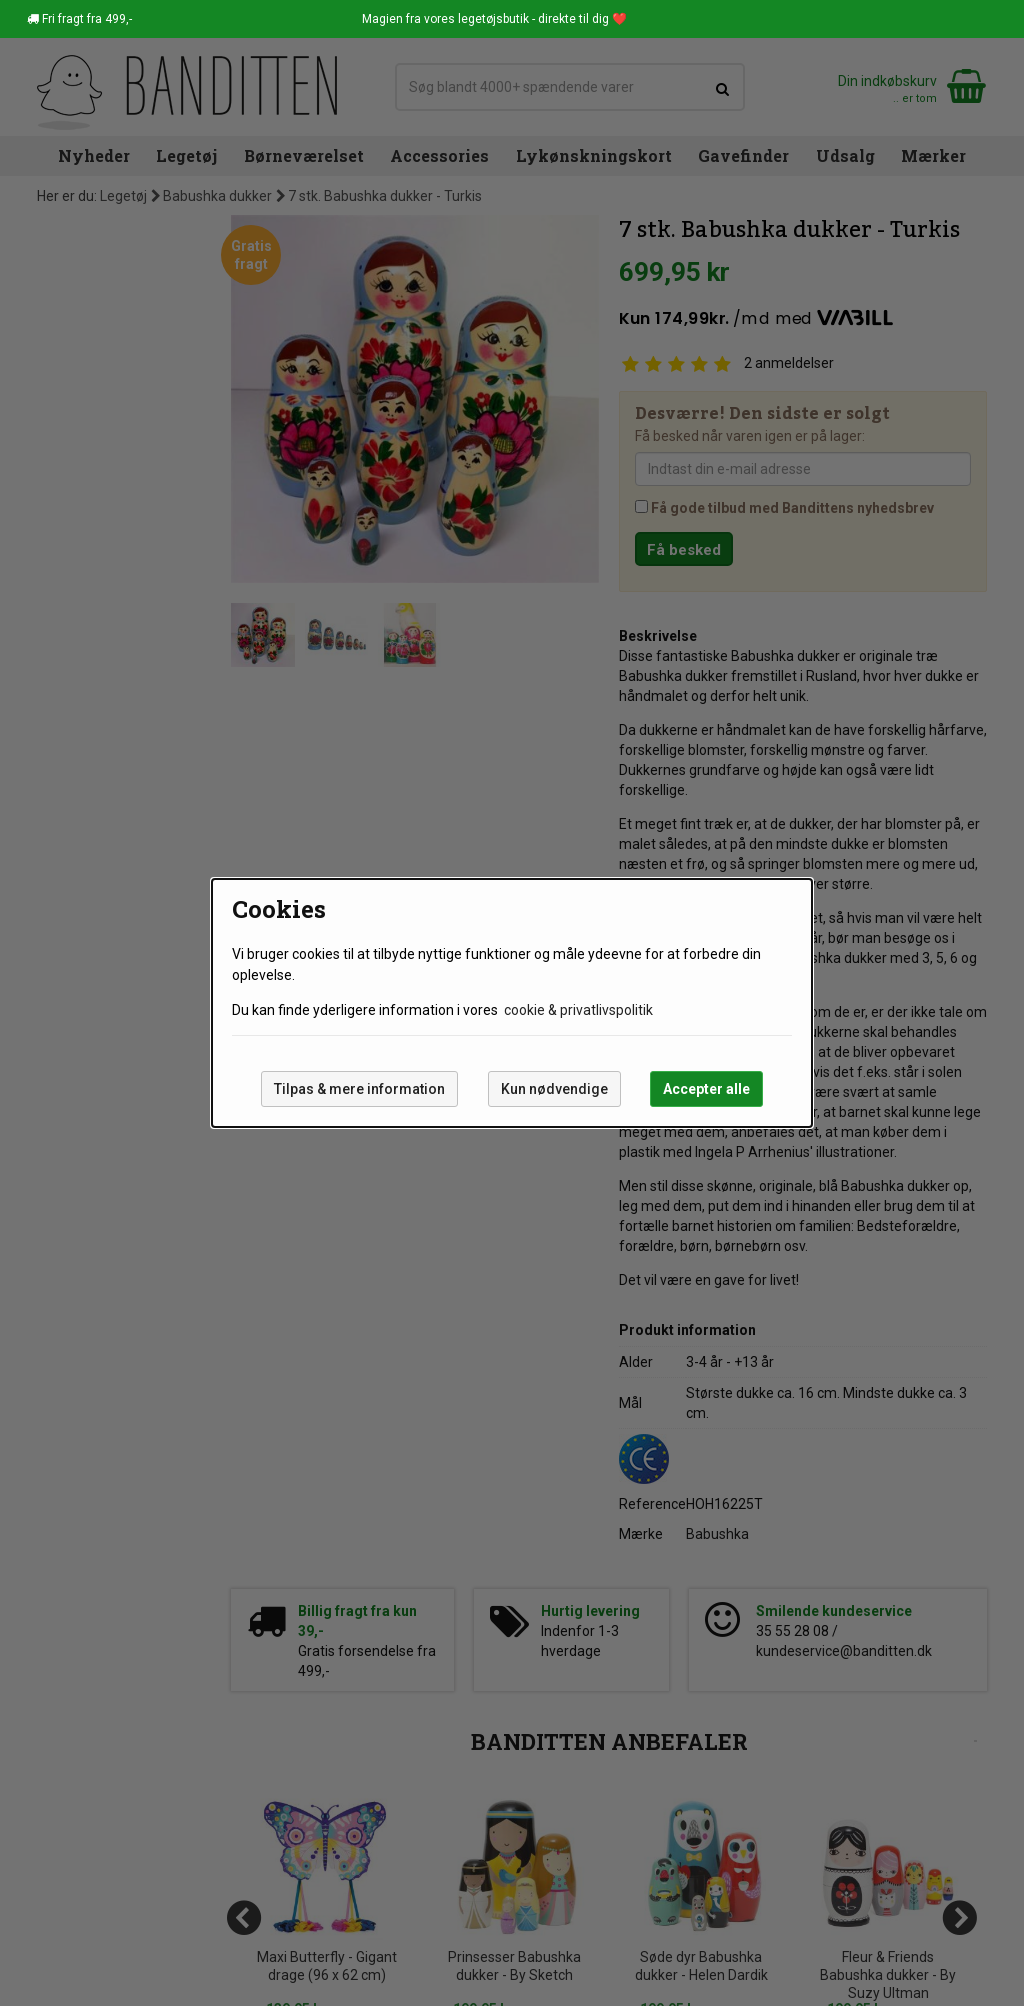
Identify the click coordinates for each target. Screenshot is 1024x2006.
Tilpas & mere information (359, 1089)
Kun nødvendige (554, 1089)
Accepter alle (706, 1089)
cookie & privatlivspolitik (578, 1010)
